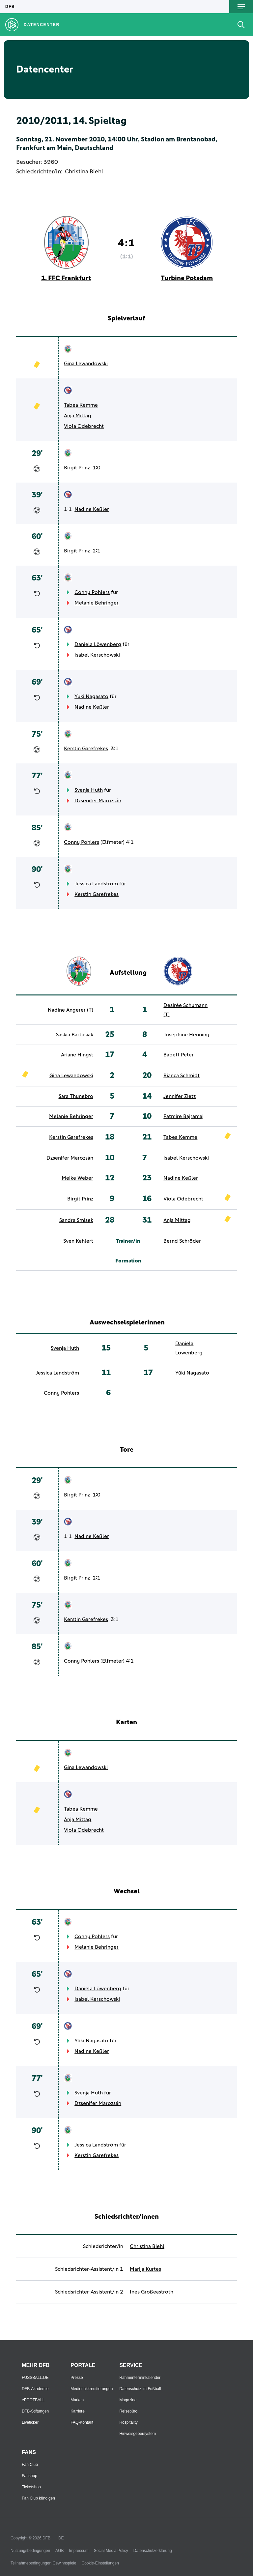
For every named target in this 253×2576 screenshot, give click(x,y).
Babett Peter (178, 1054)
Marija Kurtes (145, 2269)
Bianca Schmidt (181, 1075)
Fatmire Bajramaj (183, 1116)
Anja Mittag (77, 415)
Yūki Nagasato (91, 696)
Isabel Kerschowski (97, 655)
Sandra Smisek (76, 1220)
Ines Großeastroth (151, 2292)
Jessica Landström (96, 883)
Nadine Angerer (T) (70, 1010)
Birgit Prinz (77, 467)
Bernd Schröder (182, 1241)
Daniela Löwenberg (97, 644)
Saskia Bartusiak (74, 1034)
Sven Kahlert (78, 1241)
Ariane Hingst (77, 1054)
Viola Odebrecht (84, 426)
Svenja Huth (88, 790)
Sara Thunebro (76, 1096)
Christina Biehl (84, 172)
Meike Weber (77, 1178)
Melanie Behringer (96, 603)
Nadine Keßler (91, 509)
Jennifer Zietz (179, 1096)
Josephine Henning (186, 1034)
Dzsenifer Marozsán (97, 800)
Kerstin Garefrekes (86, 748)
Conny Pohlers (92, 592)
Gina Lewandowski (86, 363)
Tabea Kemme (81, 405)
